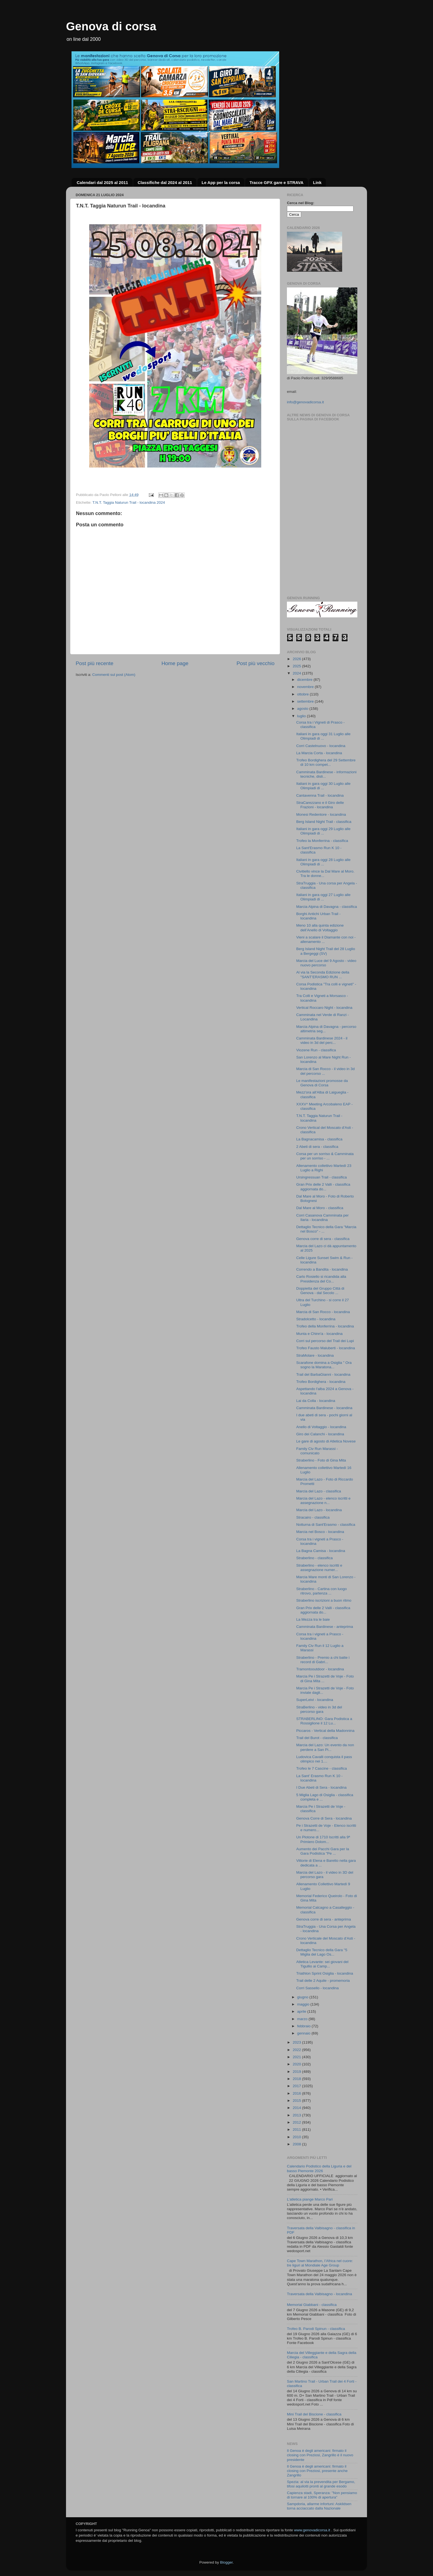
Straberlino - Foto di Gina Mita (321, 1460)
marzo (302, 2019)
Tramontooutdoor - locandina (320, 1669)
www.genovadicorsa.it (312, 2530)
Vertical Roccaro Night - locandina (324, 1008)
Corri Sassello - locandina (317, 1988)
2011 (297, 2129)
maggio (303, 2004)
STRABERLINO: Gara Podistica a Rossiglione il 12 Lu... (324, 1721)
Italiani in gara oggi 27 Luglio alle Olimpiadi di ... (323, 897)
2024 (297, 673)
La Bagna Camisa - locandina (320, 1551)
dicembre (305, 680)
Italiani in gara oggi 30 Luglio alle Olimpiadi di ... (323, 786)
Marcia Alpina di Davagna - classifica (326, 907)
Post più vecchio (255, 663)
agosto (303, 708)
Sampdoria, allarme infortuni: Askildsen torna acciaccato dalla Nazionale (319, 2506)
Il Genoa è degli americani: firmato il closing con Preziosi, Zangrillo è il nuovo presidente (320, 2455)
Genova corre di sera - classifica (323, 1239)
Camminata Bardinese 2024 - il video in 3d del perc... (321, 1040)
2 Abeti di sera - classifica (317, 1147)
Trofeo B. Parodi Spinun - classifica (316, 2329)
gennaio (304, 2033)
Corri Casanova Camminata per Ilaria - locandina (322, 1217)
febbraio (304, 2026)
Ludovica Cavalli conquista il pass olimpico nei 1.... (324, 1759)
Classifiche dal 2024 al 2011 (165, 182)
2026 (297, 659)
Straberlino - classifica (314, 1558)
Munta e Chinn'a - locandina (319, 1334)
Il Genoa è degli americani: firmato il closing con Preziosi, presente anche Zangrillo (317, 2470)
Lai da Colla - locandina (315, 1401)
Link (317, 182)
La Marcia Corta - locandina (319, 753)
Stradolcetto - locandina (316, 1319)
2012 (297, 2122)
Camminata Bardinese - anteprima (324, 1627)
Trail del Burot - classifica (317, 1738)
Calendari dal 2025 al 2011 (102, 182)
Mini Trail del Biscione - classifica (314, 2414)
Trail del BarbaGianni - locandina (323, 1374)
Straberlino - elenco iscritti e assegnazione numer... (319, 1567)
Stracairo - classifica (313, 1517)
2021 (297, 2057)
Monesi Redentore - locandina (321, 814)
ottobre (303, 694)
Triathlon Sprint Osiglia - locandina (324, 1973)
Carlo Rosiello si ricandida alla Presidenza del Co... (321, 1278)
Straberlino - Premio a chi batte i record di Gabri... (323, 1659)
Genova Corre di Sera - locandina (324, 1818)
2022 (297, 2050)
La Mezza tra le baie (313, 1619)
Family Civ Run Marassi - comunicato (317, 1451)
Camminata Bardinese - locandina (324, 1408)
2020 (297, 2064)
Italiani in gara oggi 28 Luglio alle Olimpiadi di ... (323, 862)
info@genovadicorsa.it (305, 402)
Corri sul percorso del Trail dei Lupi (325, 1341)
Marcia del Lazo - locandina (319, 1510)
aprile (302, 2011)
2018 (297, 2079)
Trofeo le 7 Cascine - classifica (321, 1768)
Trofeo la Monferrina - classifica (322, 841)
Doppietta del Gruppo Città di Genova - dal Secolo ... (320, 1290)
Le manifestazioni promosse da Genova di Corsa (322, 1083)
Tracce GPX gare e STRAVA (276, 182)
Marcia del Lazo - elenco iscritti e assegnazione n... (323, 1500)
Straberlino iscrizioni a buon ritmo (324, 1600)
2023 (297, 2042)
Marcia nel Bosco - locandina (320, 1532)
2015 (297, 2100)
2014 (297, 2108)
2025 (297, 666)
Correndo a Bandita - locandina (322, 1269)
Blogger (226, 2562)
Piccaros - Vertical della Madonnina (325, 1731)
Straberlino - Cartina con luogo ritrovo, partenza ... (321, 1591)
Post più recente (94, 663)
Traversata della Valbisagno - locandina (319, 2294)
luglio (302, 716)
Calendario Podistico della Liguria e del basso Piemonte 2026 (319, 2168)
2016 (297, 2093)
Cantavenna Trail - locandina (320, 795)
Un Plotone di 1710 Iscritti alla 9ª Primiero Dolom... (323, 1839)
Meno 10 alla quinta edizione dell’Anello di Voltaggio (320, 927)
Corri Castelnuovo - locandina (320, 746)
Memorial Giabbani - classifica (312, 2305)
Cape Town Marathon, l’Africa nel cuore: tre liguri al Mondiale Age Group (320, 2263)
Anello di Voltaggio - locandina (321, 1427)
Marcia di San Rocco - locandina (323, 1312)
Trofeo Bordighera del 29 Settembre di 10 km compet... (326, 762)
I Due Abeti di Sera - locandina (321, 1787)
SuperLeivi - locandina (314, 1700)
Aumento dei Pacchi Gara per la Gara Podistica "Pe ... (322, 1851)
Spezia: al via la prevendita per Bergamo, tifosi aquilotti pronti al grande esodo (321, 2484)
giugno (303, 1997)
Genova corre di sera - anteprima (323, 1919)
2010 (297, 2137)
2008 (297, 2144)
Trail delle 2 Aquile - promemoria (323, 1980)
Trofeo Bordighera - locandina (320, 1382)
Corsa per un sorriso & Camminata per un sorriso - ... (325, 1156)
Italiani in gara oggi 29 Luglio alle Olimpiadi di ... (323, 831)
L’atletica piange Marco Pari (310, 2199)
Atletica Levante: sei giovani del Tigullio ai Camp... (322, 1964)
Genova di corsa (111, 26)
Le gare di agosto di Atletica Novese (326, 1441)
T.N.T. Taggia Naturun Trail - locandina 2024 (129, 502)
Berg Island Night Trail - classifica (324, 822)
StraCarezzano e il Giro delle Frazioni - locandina (320, 805)
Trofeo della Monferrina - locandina (325, 1326)
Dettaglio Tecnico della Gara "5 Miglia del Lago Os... (321, 1952)
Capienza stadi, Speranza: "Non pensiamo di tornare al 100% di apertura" (322, 2495)
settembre (306, 701)
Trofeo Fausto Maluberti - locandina (325, 1348)
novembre (306, 687)
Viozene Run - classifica (316, 1050)
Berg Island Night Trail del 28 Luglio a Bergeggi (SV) (325, 951)
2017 (297, 2086)
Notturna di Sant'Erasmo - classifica (325, 1524)
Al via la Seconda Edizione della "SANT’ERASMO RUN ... (322, 974)
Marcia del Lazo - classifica (318, 1491)
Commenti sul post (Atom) (113, 675)
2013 (297, 2115)
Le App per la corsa (221, 182)
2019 (297, 2072)
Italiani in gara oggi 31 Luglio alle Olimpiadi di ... (323, 736)
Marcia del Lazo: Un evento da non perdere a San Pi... (325, 1747)
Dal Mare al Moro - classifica (319, 1208)
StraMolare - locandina (315, 1355)
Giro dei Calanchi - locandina (320, 1434)
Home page (175, 663)
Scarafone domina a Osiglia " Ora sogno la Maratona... (324, 1365)
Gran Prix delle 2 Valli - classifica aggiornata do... (323, 1186)
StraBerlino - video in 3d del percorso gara (319, 1709)
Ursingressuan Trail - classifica (321, 1177)
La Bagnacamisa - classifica (319, 1139)
